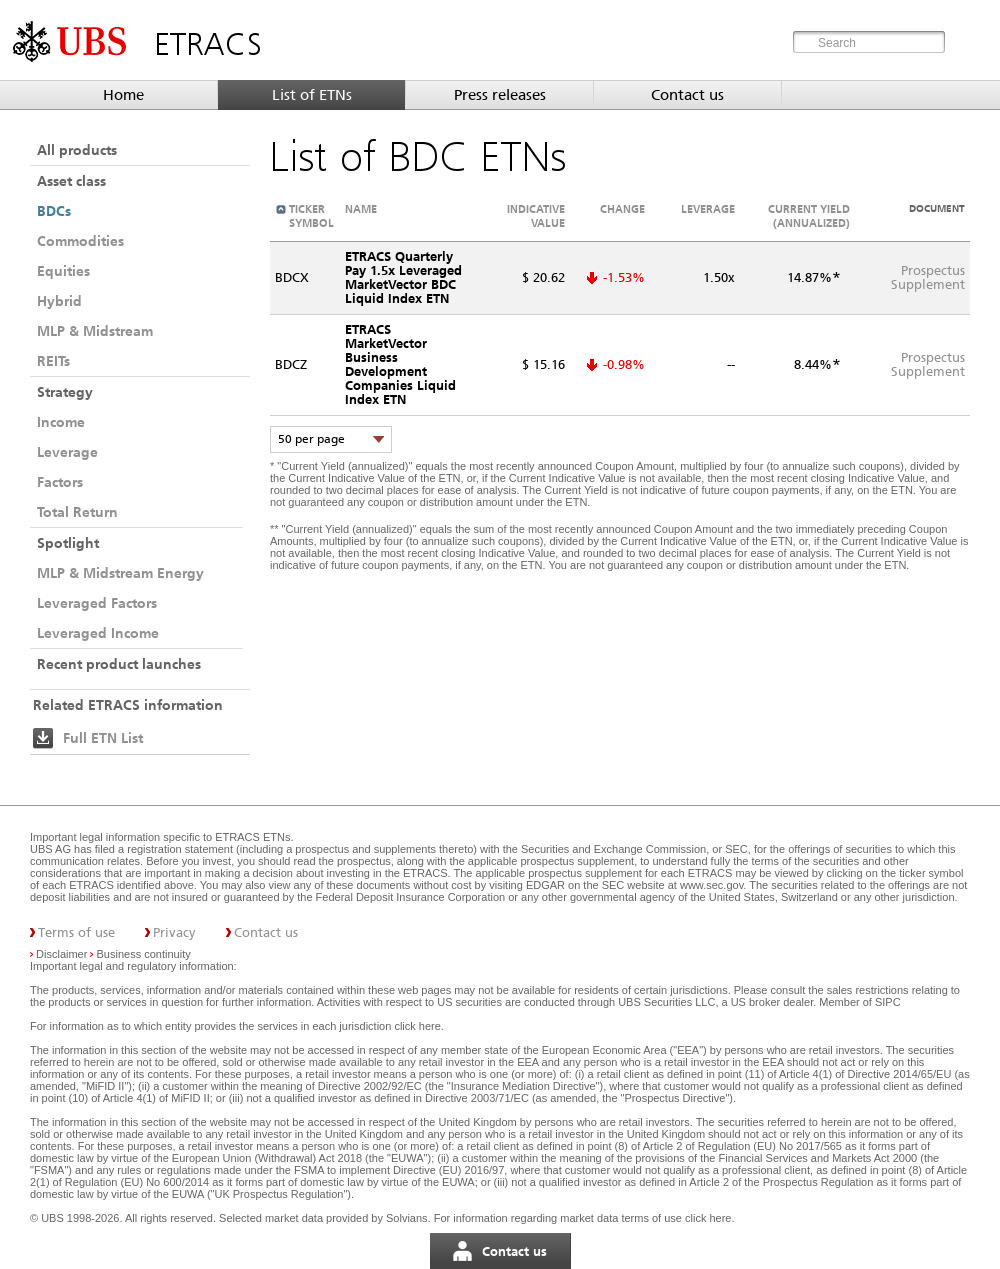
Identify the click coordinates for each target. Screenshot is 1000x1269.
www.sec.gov (710, 885)
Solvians (407, 1218)
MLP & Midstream (95, 331)
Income (61, 422)
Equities (63, 271)
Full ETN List (103, 738)
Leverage (67, 452)
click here (417, 1026)
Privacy (174, 932)
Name (361, 209)
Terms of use (76, 932)
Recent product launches (119, 664)
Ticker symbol (311, 216)
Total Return (77, 512)
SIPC (888, 1002)
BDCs (54, 211)
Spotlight (68, 543)
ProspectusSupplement (928, 277)
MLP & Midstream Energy (120, 573)
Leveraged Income (98, 633)
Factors (60, 482)
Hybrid (59, 301)
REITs (53, 361)
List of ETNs (312, 95)
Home (123, 95)
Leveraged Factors (97, 603)
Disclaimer (61, 954)
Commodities (80, 241)
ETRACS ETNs (252, 837)
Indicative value (536, 216)
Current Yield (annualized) (809, 216)
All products (77, 150)
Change (622, 209)
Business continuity (144, 954)
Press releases (500, 95)
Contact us (687, 95)
